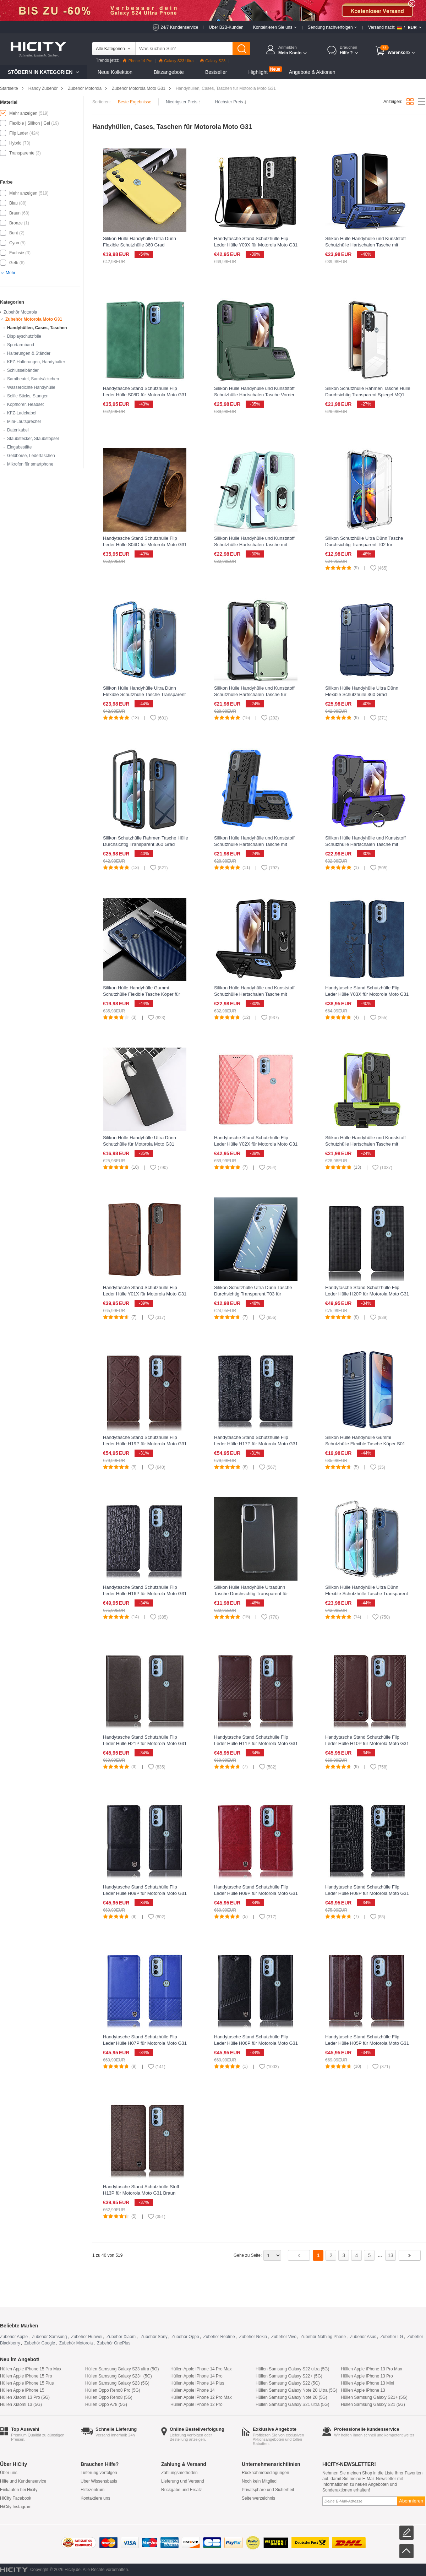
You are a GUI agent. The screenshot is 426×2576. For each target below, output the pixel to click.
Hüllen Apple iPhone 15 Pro (26, 2376)
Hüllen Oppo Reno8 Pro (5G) (112, 2390)
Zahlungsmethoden (179, 2472)
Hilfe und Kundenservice (23, 2481)
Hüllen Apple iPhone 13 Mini (367, 2383)
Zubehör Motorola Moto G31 (138, 88)
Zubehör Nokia (253, 2336)
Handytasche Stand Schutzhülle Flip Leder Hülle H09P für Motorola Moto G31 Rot (256, 1893)
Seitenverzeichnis (258, 2498)
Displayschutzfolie (24, 336)
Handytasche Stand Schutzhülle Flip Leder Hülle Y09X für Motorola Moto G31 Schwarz (255, 245)
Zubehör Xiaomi (121, 2336)
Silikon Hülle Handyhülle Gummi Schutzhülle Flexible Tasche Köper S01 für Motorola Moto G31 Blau (365, 1444)
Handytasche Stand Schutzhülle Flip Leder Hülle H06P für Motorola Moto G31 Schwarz (256, 2043)
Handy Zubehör (43, 88)
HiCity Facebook (15, 2498)
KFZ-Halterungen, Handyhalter (36, 361)
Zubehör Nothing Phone (323, 2336)
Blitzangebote (169, 72)
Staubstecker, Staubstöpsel (33, 438)
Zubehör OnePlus (113, 2343)
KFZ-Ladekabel (21, 413)
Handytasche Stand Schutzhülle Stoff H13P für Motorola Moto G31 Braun (141, 2190)
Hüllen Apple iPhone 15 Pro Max (30, 2368)
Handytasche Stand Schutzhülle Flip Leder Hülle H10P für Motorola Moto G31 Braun (367, 1743)
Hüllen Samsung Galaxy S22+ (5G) (289, 2376)
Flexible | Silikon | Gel (29, 123)
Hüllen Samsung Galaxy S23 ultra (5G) (122, 2368)
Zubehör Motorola (85, 88)
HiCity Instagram (16, 2506)
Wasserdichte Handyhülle (31, 387)
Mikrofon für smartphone (30, 464)
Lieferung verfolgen (99, 2472)
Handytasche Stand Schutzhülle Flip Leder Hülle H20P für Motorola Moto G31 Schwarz (367, 1294)
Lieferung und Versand (182, 2481)
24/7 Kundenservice (179, 27)
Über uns (8, 2472)
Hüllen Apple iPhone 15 (22, 2390)
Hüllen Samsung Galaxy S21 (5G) (373, 2404)
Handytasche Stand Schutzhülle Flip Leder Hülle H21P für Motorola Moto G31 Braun (145, 1743)
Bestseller (216, 72)
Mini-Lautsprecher (24, 421)
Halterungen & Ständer (28, 353)
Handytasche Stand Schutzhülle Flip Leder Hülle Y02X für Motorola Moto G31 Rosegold (255, 1144)
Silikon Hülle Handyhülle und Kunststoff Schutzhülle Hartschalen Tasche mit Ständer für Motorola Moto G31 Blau (254, 844)
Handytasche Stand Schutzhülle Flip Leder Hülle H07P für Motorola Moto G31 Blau (145, 2043)
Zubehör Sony (154, 2336)
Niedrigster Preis (183, 101)
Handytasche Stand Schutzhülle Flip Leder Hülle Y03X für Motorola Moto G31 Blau (367, 994)
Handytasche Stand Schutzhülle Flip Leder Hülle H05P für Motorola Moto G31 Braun (367, 2043)
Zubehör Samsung (49, 2336)
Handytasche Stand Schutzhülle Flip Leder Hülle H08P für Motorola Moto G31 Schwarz (367, 1893)
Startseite (9, 88)
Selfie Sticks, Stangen (28, 395)
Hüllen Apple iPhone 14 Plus (197, 2383)
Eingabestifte (19, 447)
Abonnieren (411, 2501)
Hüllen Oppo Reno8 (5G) (108, 2397)
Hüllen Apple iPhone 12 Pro (196, 2404)
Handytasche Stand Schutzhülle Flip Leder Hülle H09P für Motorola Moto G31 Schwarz (145, 1893)
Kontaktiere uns (95, 2498)
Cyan (14, 242)
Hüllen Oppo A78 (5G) (106, 2404)
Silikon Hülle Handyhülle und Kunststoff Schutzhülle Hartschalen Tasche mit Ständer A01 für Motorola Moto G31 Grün (367, 1144)
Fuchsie (16, 252)
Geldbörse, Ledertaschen (31, 455)
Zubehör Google (39, 2343)
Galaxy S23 (212, 61)
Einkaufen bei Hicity (18, 2489)
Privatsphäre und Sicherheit (268, 2489)
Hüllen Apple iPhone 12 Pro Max (201, 2397)
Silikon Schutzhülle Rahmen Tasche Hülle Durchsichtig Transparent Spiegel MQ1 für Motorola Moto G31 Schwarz (367, 395)
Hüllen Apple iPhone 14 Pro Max (201, 2368)
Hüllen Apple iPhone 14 (192, 2390)
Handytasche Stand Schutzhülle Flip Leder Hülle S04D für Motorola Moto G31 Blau (145, 545)
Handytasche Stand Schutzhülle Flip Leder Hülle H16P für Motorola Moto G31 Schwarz (145, 1594)
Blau (13, 203)
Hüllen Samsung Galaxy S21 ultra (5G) (292, 2404)
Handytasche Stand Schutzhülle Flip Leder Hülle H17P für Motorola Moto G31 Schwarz (256, 1444)
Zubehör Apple (14, 2336)
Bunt (13, 232)
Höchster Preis (230, 101)
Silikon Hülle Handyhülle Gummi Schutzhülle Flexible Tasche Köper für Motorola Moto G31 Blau (141, 994)
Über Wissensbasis (99, 2481)
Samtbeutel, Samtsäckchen (33, 378)
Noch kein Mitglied (259, 2481)
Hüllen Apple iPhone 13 (363, 2390)
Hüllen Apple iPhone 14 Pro (196, 2376)
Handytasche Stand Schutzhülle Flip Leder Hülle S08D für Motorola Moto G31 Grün (145, 395)
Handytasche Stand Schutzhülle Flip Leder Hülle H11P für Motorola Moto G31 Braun (256, 1743)
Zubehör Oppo (185, 2336)
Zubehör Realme (219, 2336)
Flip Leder (18, 133)
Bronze (16, 223)
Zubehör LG (392, 2336)
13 (390, 2255)
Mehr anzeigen (23, 113)
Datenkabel (18, 430)
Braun (15, 213)
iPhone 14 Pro (138, 61)
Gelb (13, 262)
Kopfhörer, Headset (25, 404)
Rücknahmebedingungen (265, 2472)
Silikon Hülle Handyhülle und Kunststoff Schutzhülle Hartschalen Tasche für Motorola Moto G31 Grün (254, 694)
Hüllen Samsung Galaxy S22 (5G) (288, 2383)
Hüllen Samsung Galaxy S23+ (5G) (118, 2376)
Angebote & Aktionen (312, 72)
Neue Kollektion (115, 72)
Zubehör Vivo (283, 2336)
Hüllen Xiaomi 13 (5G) (21, 2404)
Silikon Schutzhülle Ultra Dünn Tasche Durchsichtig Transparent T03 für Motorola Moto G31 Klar (253, 1294)
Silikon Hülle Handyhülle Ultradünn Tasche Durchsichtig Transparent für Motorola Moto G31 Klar (251, 1594)
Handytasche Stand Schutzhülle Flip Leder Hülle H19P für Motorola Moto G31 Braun (145, 1444)
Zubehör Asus (363, 2336)
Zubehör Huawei (86, 2336)
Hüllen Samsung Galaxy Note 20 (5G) (291, 2397)
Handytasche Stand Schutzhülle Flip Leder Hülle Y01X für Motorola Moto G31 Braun (144, 1294)
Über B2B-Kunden (226, 27)
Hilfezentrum (92, 2489)
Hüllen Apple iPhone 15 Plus (27, 2383)
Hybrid (15, 143)
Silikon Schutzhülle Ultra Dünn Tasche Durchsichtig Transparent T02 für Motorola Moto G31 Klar (364, 545)
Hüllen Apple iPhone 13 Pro (367, 2376)
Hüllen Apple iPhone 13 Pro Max (371, 2368)
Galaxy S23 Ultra (176, 61)
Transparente (21, 153)
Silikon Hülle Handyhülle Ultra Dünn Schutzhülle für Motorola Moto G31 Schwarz (139, 1144)
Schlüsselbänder (23, 370)
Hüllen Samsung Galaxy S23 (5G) (117, 2383)
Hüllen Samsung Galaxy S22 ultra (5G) (292, 2368)
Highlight (257, 72)
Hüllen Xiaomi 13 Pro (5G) (25, 2397)
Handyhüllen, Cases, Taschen (37, 327)
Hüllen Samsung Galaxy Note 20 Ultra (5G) (296, 2390)
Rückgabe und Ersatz (181, 2489)
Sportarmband (20, 344)
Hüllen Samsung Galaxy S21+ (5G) (374, 2397)
